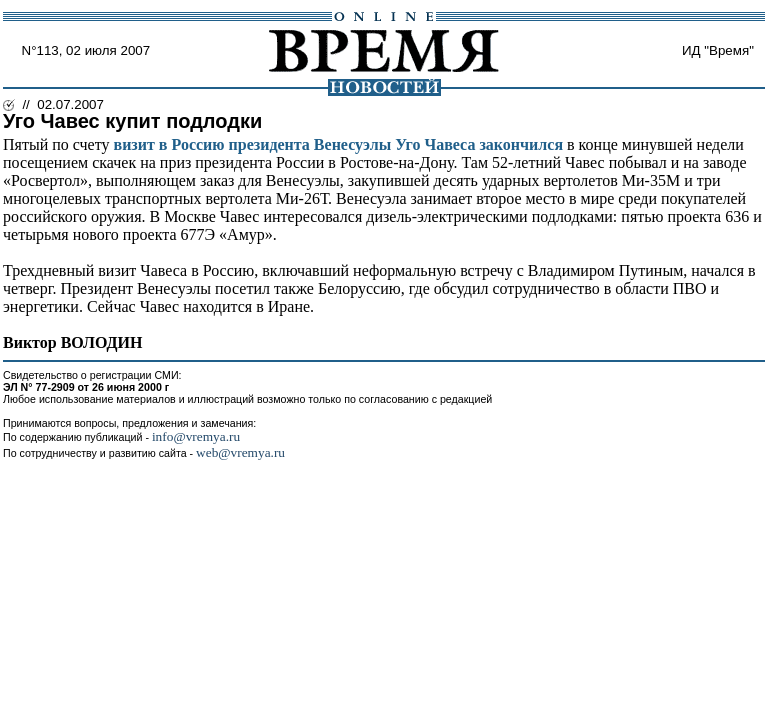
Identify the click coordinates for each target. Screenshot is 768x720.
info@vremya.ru (196, 436)
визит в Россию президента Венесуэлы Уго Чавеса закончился (339, 144)
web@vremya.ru (240, 452)
